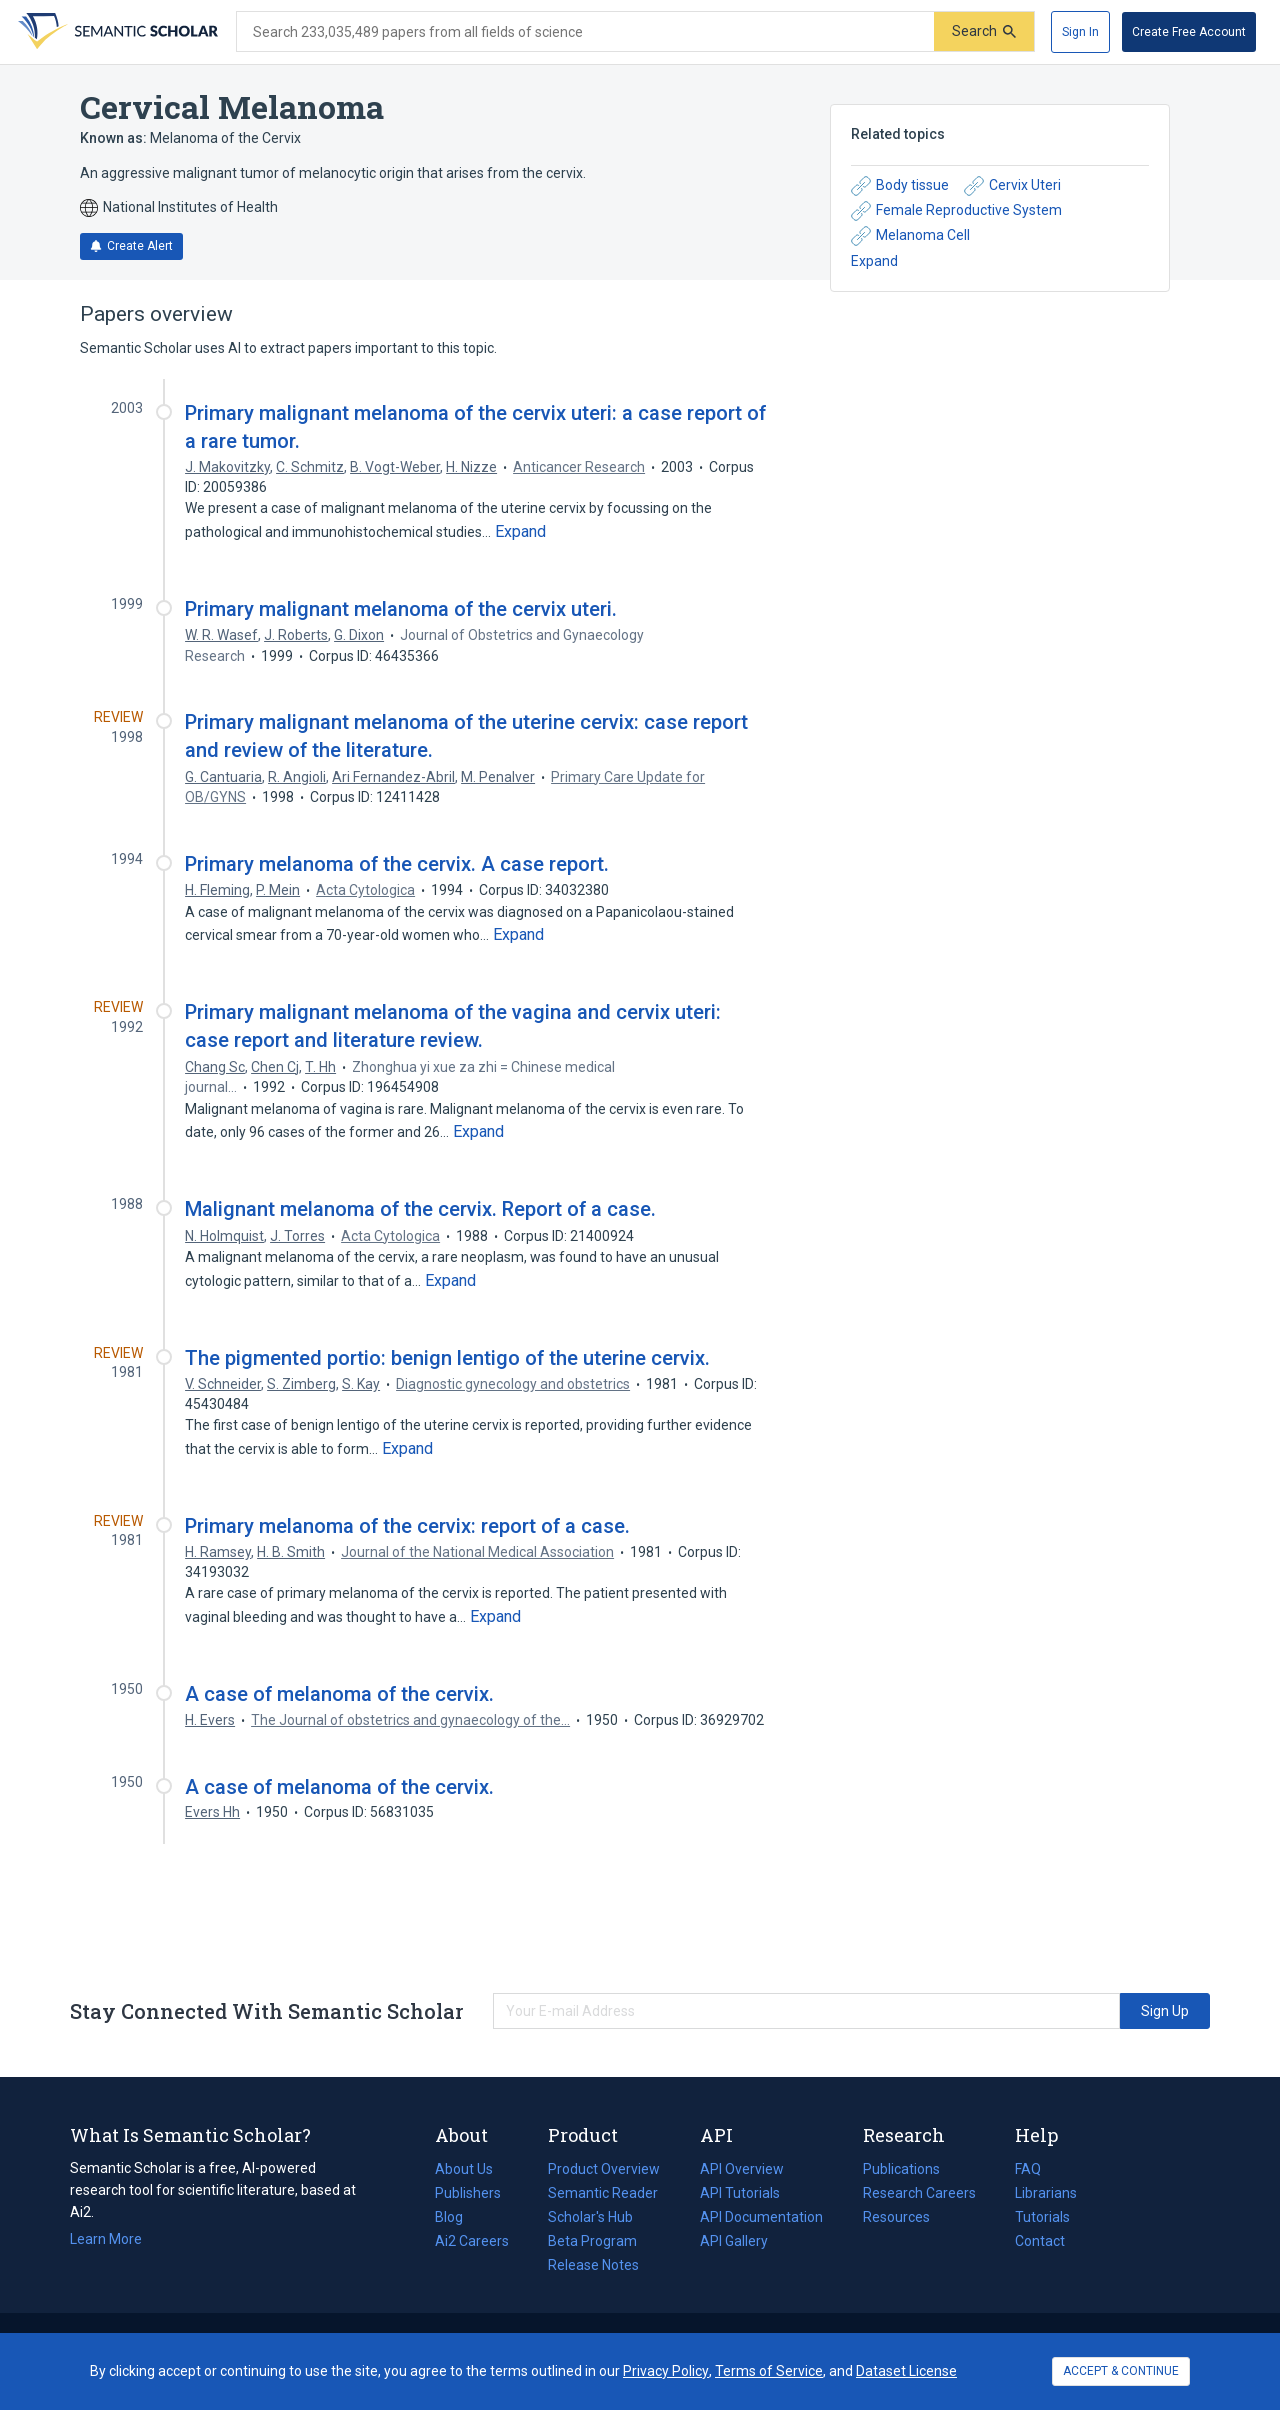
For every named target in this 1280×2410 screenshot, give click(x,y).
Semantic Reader (603, 2193)
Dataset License (906, 2371)
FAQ (1028, 2169)
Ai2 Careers (472, 2241)
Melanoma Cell (910, 236)
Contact (1040, 2241)
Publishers (468, 2193)
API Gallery (734, 2241)
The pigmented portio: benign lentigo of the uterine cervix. (447, 1358)
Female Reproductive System (956, 211)
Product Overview (604, 2169)
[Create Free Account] (1189, 32)
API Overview (742, 2169)
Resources (896, 2217)
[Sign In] (1080, 32)
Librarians (1046, 2193)
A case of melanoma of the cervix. (339, 1694)
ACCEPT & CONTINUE (1121, 2371)
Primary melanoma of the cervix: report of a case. (407, 1526)
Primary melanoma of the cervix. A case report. (397, 864)
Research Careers (919, 2193)
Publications (901, 2169)
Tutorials (1042, 2217)
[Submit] (984, 31)
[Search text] (585, 32)
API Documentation (761, 2217)
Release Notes (593, 2265)
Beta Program (592, 2241)
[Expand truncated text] (520, 532)
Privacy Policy (666, 2371)
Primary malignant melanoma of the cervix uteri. (401, 609)
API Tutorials (740, 2193)
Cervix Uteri (1012, 186)
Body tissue (900, 186)
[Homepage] (116, 32)
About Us (464, 2169)
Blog (457, 2217)
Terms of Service (769, 2371)
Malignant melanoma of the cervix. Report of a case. (420, 1209)
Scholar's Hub (590, 2217)
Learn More (106, 2239)
